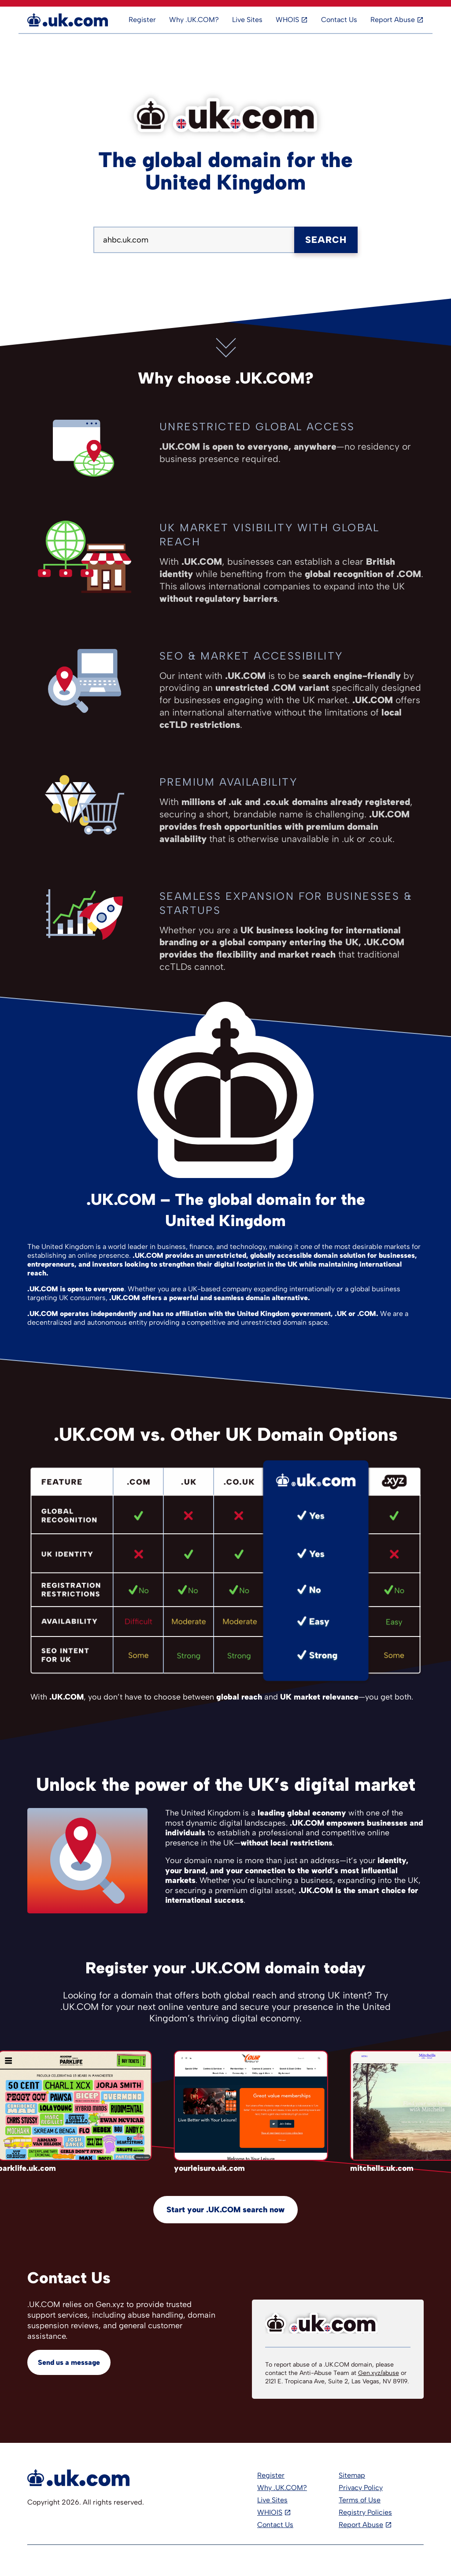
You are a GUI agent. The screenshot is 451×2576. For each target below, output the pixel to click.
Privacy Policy (361, 2487)
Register (142, 19)
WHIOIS (269, 2512)
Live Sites (247, 19)
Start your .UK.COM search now (225, 2209)
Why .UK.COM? (194, 19)
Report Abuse (392, 19)
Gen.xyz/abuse (378, 2373)
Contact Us (339, 19)
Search (326, 239)
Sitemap (352, 2475)
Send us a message (69, 2362)
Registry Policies (365, 2512)
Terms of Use (360, 2500)
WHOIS (287, 19)
